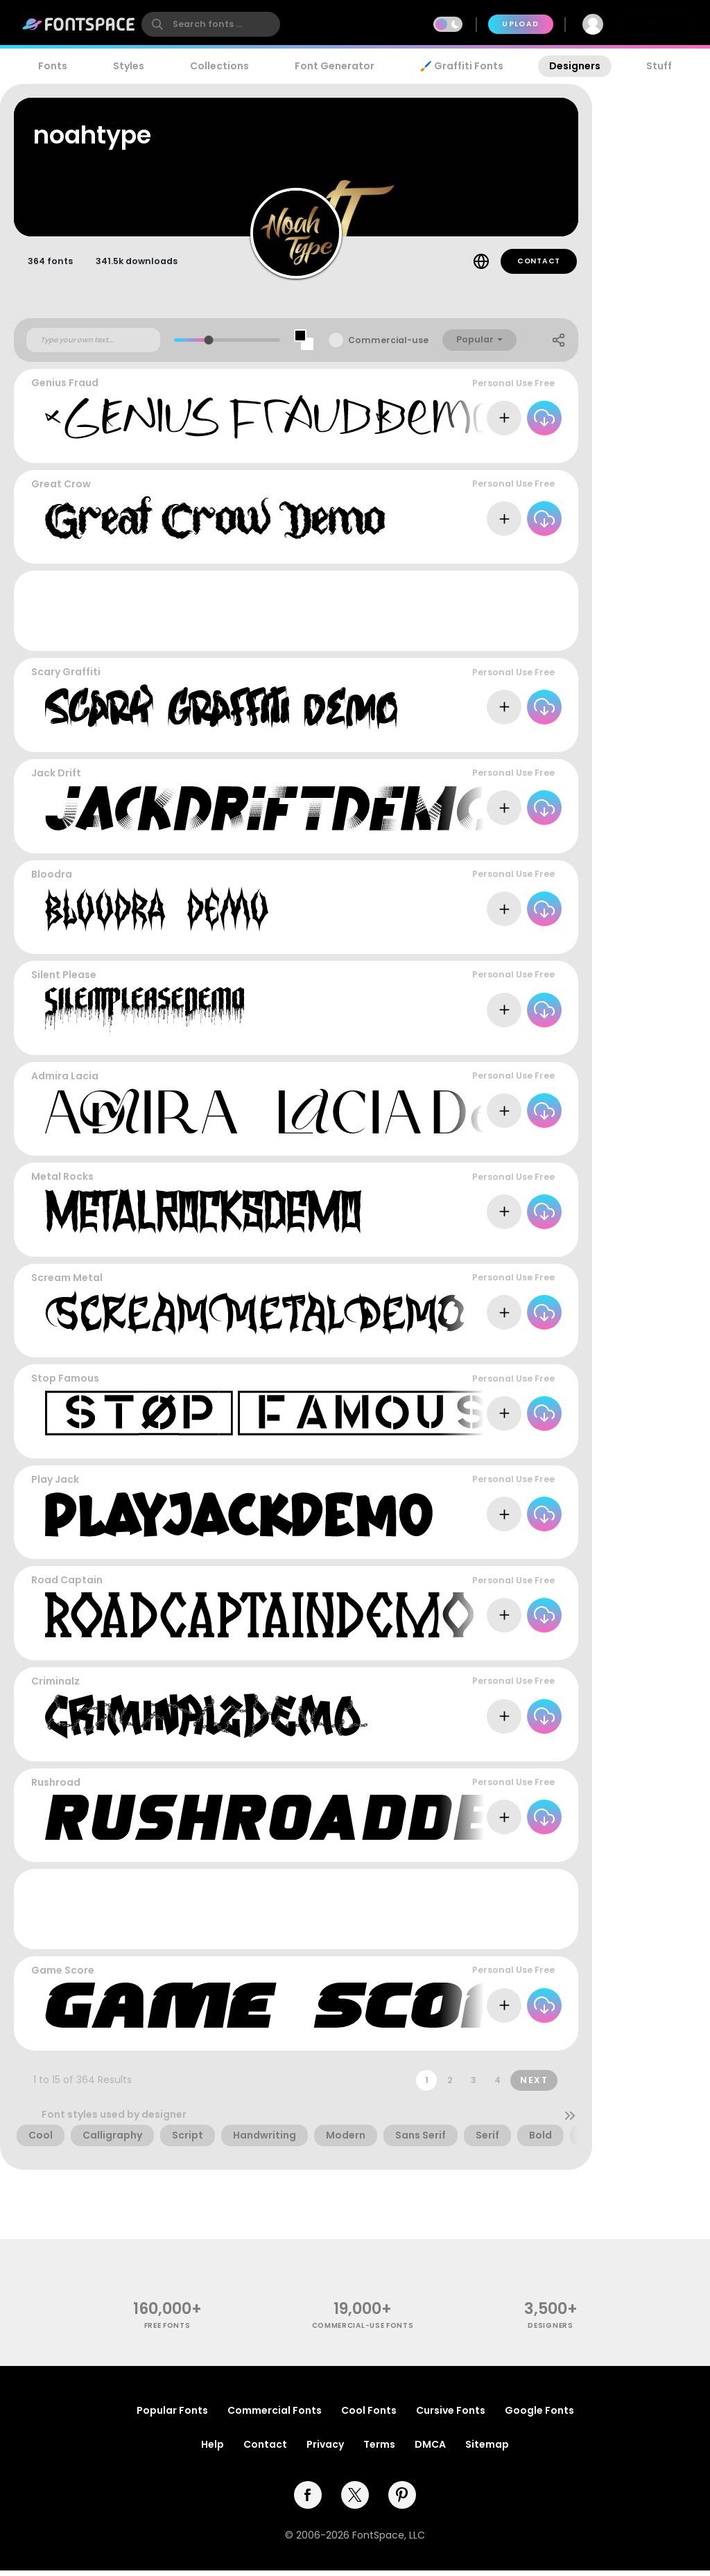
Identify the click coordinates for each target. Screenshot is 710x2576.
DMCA (430, 2450)
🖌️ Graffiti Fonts (461, 66)
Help (212, 2450)
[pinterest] (402, 2500)
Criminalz (55, 1687)
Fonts (52, 66)
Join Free (656, 24)
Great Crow (61, 490)
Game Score (62, 1976)
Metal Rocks (62, 1183)
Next (534, 2086)
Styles (128, 66)
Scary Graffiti (66, 678)
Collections (219, 66)
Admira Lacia (64, 1082)
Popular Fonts (172, 2416)
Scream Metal (67, 1284)
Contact (538, 267)
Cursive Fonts (450, 2416)
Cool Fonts (369, 2416)
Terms (379, 2450)
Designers (574, 66)
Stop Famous (65, 1384)
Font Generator (334, 66)
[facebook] (308, 2500)
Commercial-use (388, 346)
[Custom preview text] (93, 345)
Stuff (659, 66)
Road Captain (67, 1586)
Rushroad (55, 1788)
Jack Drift (56, 779)
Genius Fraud (64, 389)
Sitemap (487, 2450)
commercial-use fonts (363, 2331)
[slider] (209, 346)
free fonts (167, 2331)
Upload (520, 24)
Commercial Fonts (274, 2416)
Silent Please (63, 981)
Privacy (325, 2450)
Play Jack (55, 1485)
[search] (210, 24)
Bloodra (51, 880)
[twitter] (355, 2500)
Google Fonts (539, 2416)
